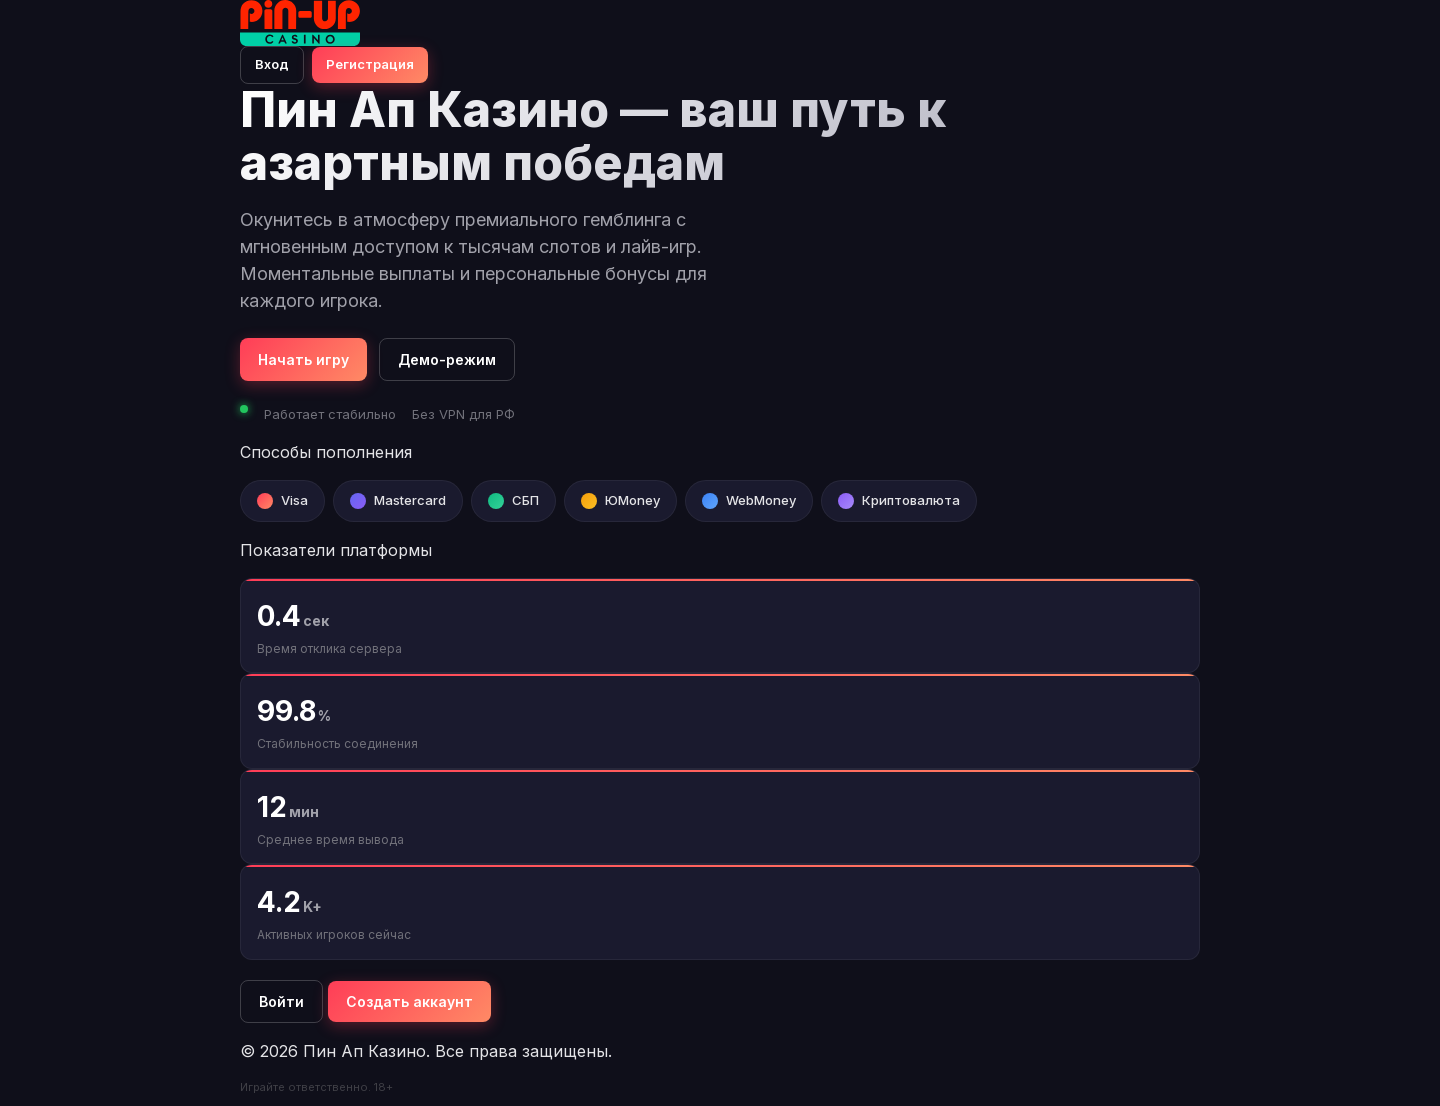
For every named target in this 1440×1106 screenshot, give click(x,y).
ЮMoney (632, 500)
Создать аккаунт (409, 1001)
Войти (281, 1001)
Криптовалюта (911, 500)
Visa (294, 500)
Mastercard (410, 500)
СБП (525, 500)
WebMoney (761, 500)
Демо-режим (447, 359)
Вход (272, 64)
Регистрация (370, 64)
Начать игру (303, 359)
